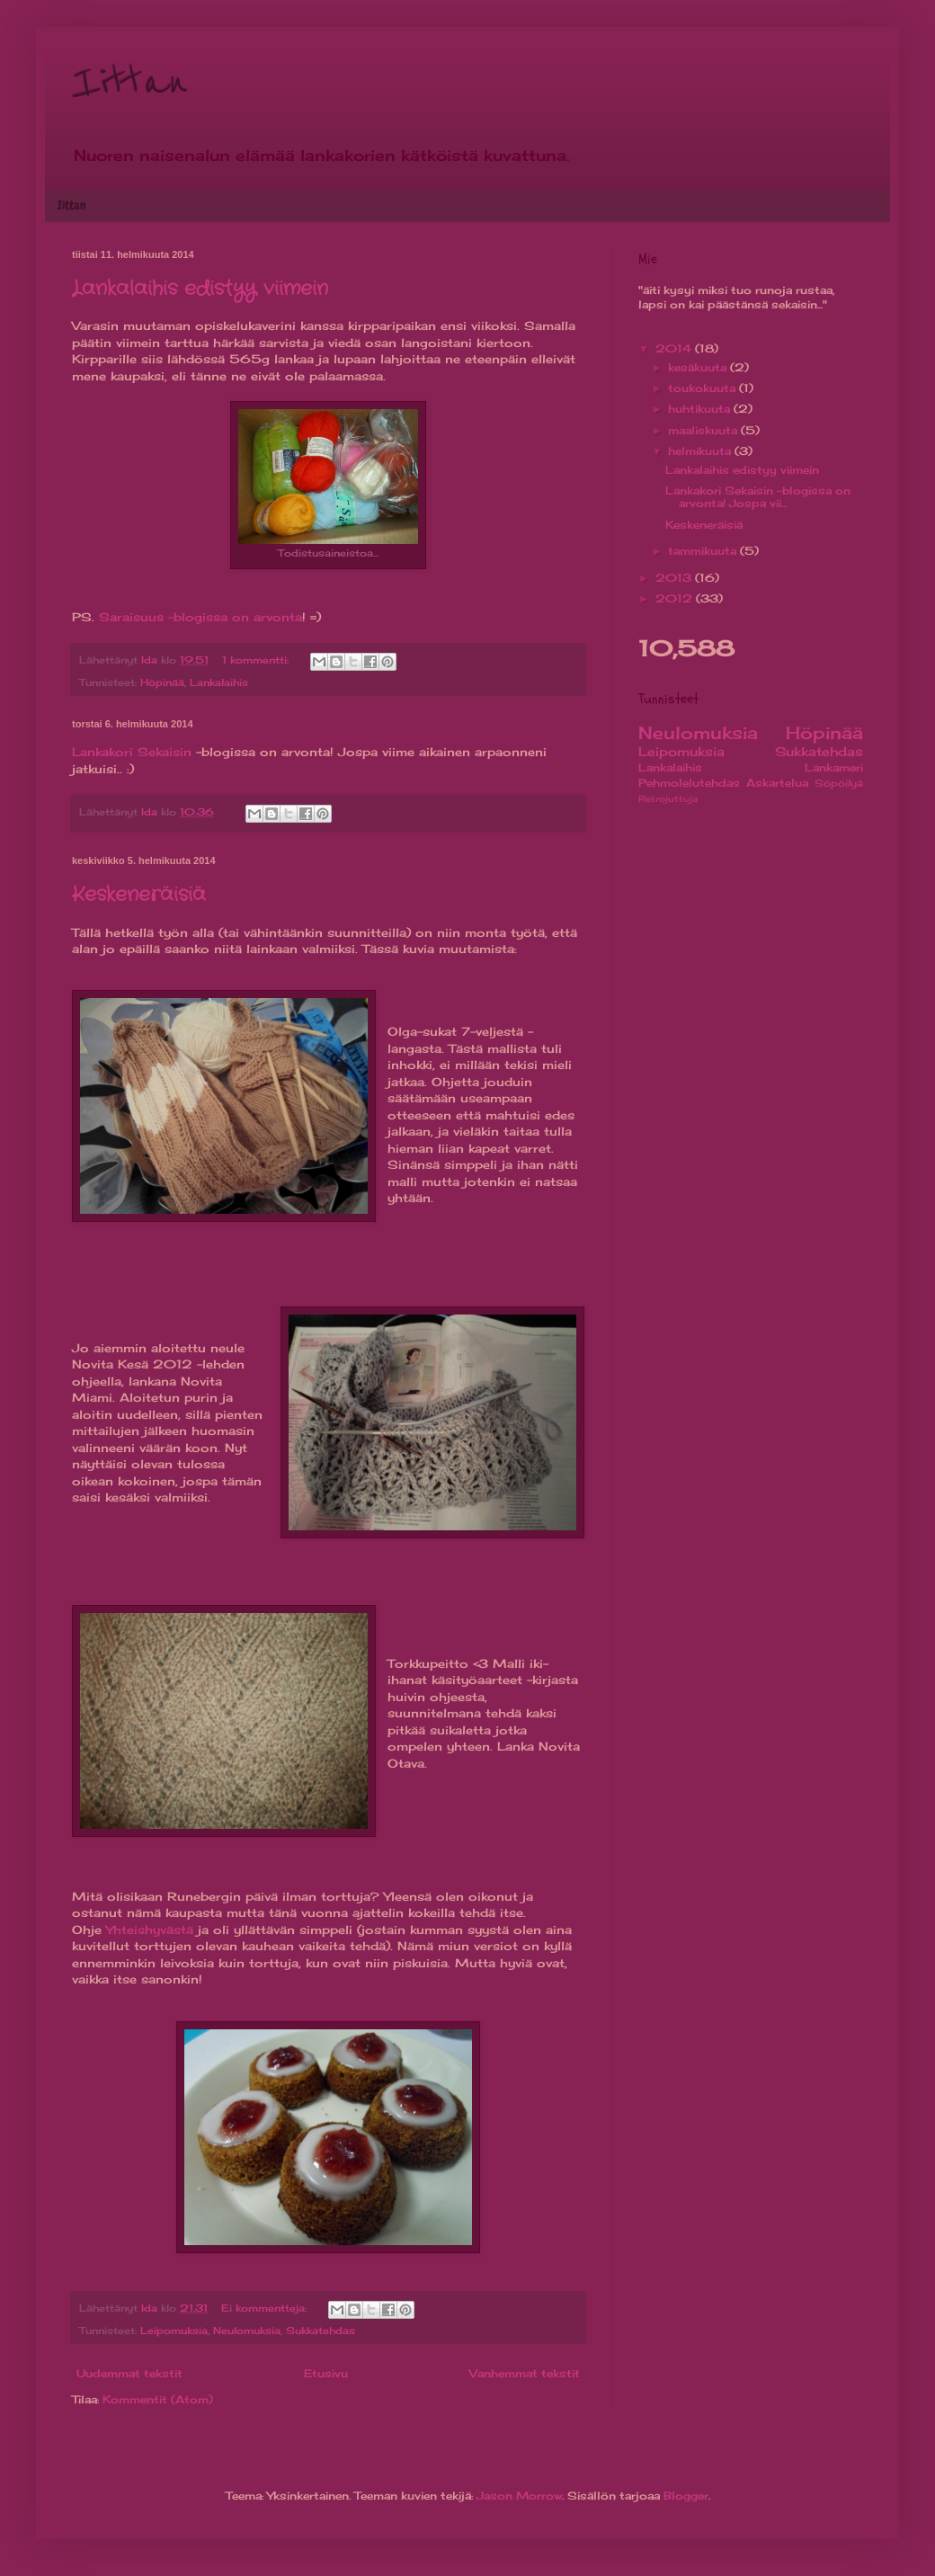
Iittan (130, 83)
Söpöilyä (839, 783)
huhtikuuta (701, 408)
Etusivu (326, 2373)
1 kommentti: (257, 660)
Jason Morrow (519, 2495)
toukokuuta (703, 388)
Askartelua (777, 782)
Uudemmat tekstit (129, 2373)
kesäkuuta (699, 367)
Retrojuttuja (668, 799)
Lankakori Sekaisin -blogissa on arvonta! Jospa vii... (757, 497)
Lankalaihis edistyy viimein (200, 288)
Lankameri (834, 767)
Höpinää (162, 682)
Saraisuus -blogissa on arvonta (200, 617)
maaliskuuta (704, 430)
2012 (675, 598)
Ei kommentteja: (265, 2308)
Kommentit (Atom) (157, 2399)
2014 (675, 348)
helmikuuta (701, 451)
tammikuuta (704, 550)
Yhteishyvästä (149, 1929)
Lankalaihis (219, 682)
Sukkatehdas (320, 2330)
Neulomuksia (246, 2330)
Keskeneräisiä (139, 894)
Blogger (685, 2495)
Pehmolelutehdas (689, 782)
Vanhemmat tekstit (524, 2373)
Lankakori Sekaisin (131, 751)
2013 (675, 577)
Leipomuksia (174, 2330)
